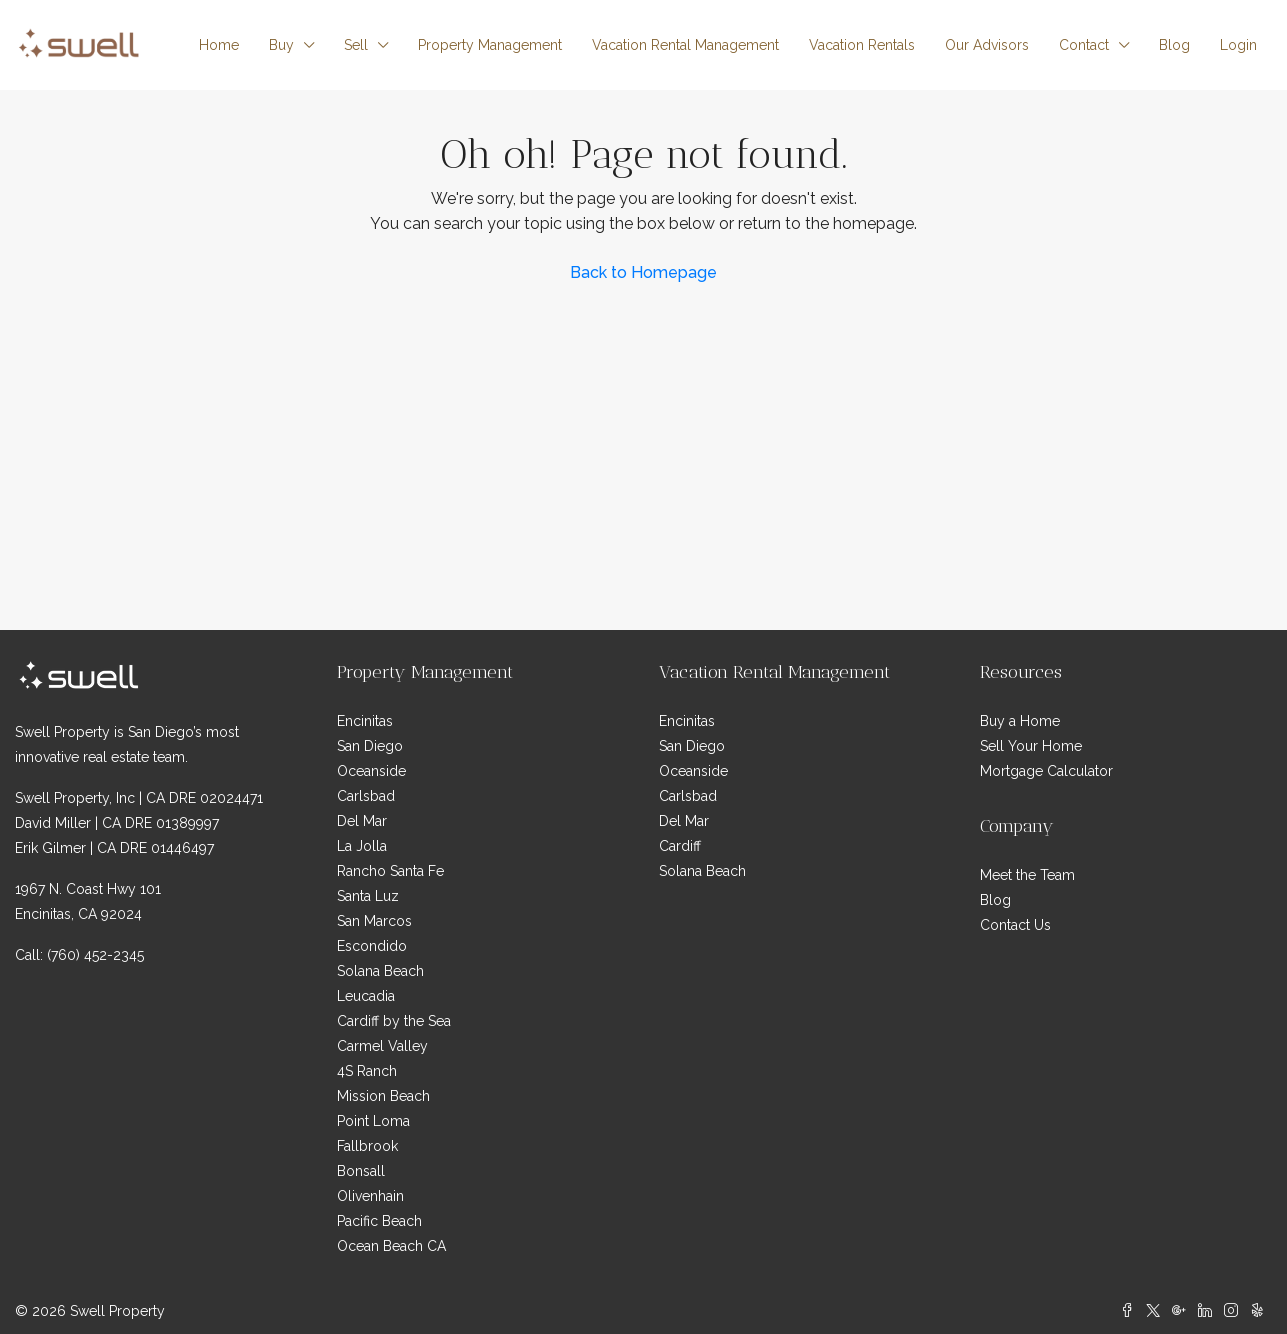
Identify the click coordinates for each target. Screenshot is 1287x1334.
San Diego (370, 746)
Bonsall (361, 1171)
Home (219, 45)
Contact (1084, 45)
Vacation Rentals (862, 45)
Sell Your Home (1031, 746)
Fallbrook (367, 1146)
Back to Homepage (643, 272)
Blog (1174, 45)
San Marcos (374, 921)
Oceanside (371, 771)
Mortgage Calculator (1046, 771)
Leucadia (366, 996)
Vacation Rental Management (685, 45)
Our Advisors (987, 45)
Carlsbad (366, 796)
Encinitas (365, 721)
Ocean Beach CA (391, 1246)
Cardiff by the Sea (394, 1021)
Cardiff (680, 846)
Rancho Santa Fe (390, 871)
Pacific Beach (379, 1221)
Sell (356, 45)
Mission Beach (383, 1096)
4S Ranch (367, 1071)
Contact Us (1015, 925)
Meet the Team (1027, 875)
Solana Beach (380, 971)
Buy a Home (1020, 721)
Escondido (372, 946)
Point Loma (373, 1121)
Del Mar (362, 821)
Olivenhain (370, 1196)
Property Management (490, 45)
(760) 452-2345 (95, 955)
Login (1238, 45)
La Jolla (362, 846)
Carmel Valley (382, 1046)
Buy (281, 45)
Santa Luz (368, 896)
